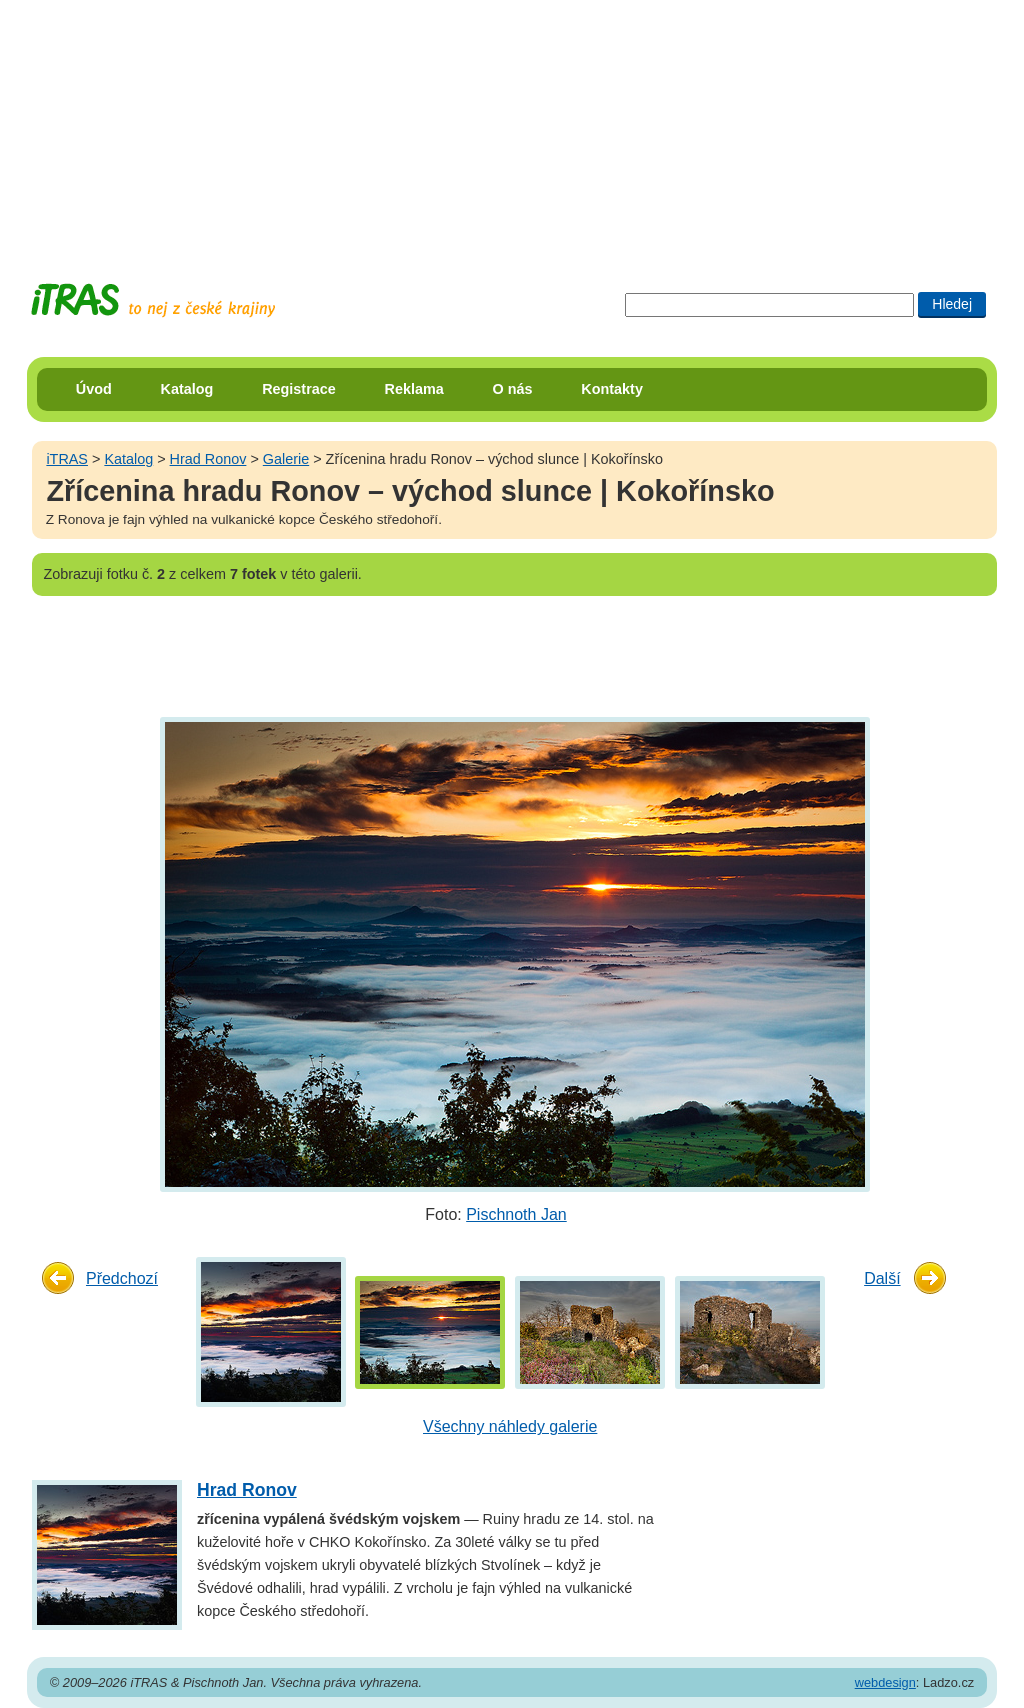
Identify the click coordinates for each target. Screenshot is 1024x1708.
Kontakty (612, 389)
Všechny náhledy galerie (510, 1426)
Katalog (187, 389)
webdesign (885, 1682)
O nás (513, 389)
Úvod (94, 389)
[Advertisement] (512, 125)
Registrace (299, 389)
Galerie (286, 459)
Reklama (414, 389)
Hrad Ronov (208, 459)
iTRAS (67, 459)
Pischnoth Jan (516, 1214)
